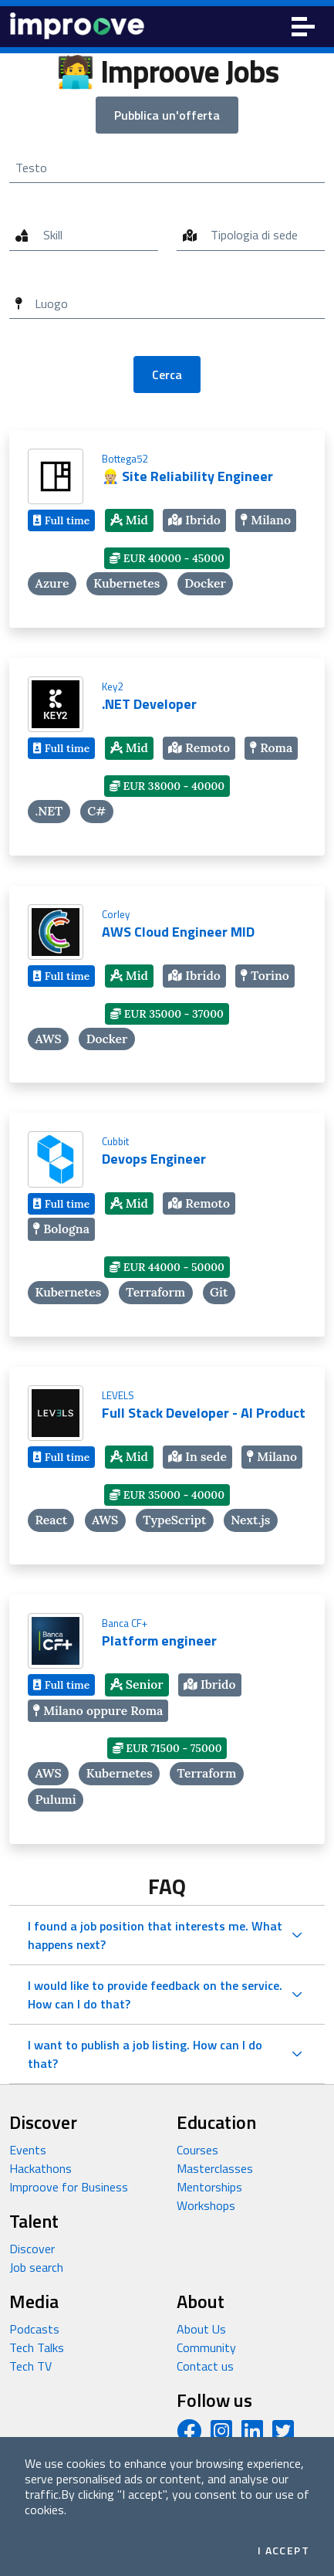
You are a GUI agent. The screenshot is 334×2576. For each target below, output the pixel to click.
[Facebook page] (189, 2435)
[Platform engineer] (167, 1719)
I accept (283, 2550)
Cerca (167, 374)
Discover (32, 2248)
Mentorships (209, 2187)
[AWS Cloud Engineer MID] (167, 984)
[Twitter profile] (283, 2435)
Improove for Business (68, 2187)
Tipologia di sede (254, 234)
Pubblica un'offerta (167, 115)
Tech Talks (36, 2347)
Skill (52, 234)
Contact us (205, 2366)
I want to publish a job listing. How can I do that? (145, 2054)
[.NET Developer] (167, 756)
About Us (201, 2329)
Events (27, 2149)
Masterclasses (215, 2168)
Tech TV (30, 2366)
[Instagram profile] (221, 2435)
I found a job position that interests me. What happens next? (155, 1935)
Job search (36, 2267)
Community (206, 2347)
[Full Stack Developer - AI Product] (167, 1465)
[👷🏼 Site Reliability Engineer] (167, 529)
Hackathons (40, 2168)
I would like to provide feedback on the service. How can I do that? (155, 1994)
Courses (197, 2149)
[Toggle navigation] (303, 27)
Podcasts (34, 2329)
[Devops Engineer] (167, 1224)
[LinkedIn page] (252, 2435)
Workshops (206, 2205)
